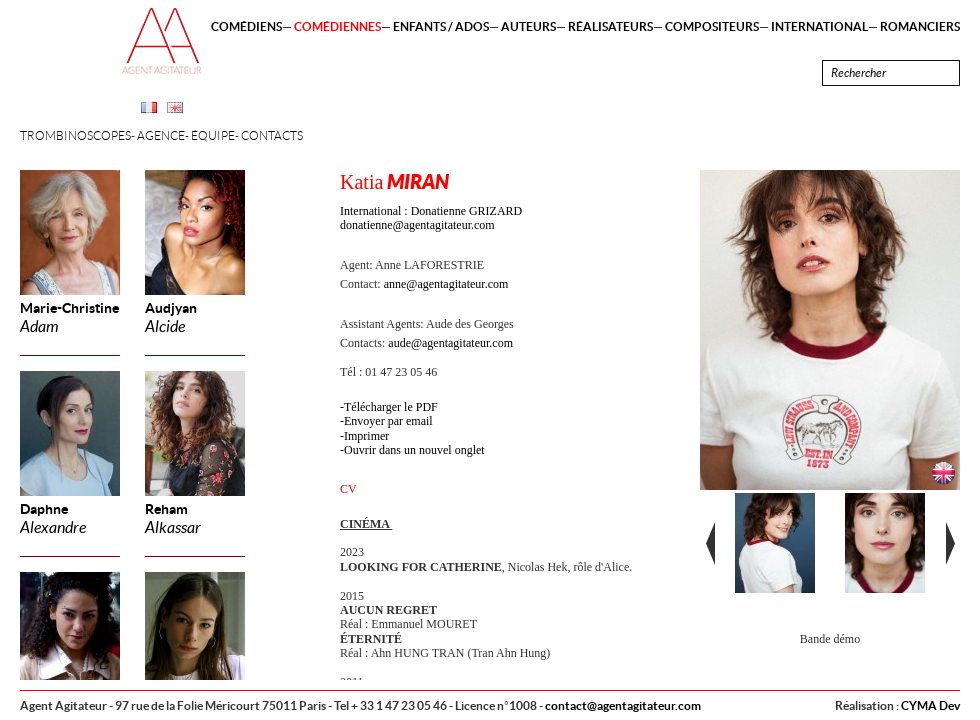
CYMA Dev (930, 705)
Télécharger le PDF (391, 407)
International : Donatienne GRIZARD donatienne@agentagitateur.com (431, 218)
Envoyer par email (388, 421)
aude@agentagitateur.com (450, 343)
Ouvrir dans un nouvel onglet (414, 450)
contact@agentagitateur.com (623, 705)
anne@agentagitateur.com (446, 284)
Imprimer (366, 436)
